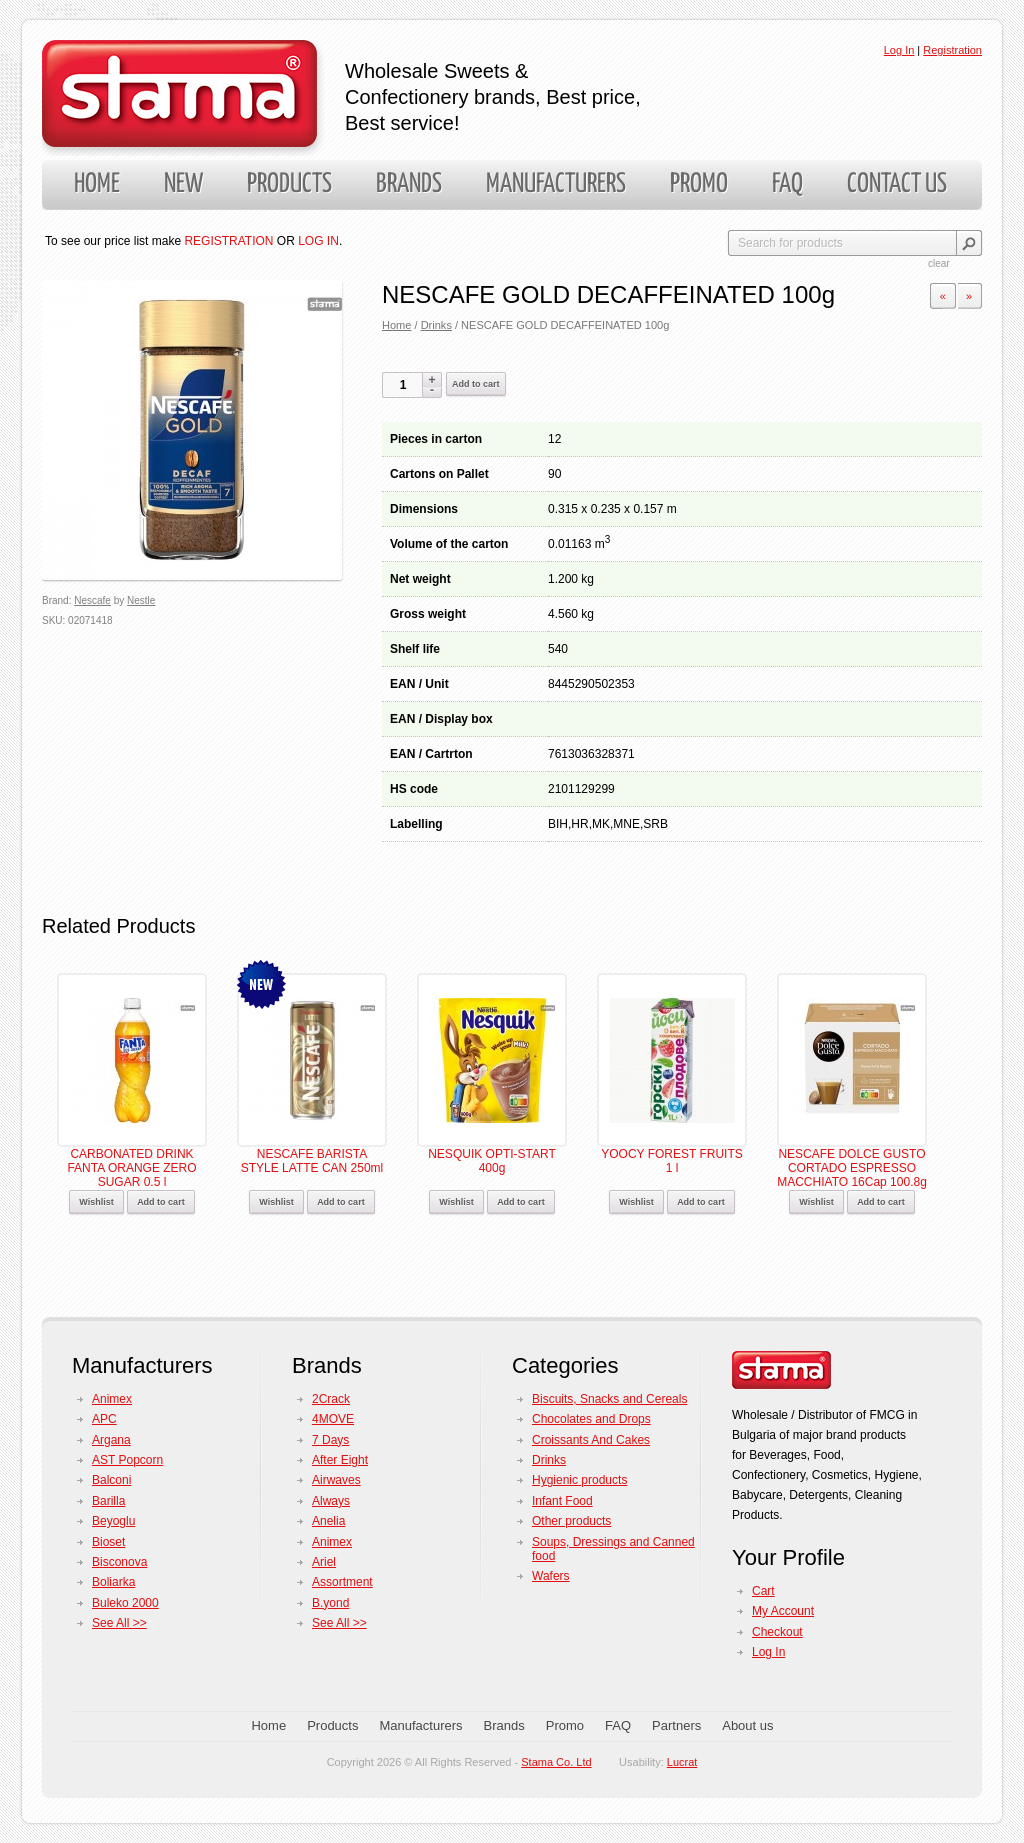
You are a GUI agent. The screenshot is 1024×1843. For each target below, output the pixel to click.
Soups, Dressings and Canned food (613, 1549)
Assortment (342, 1582)
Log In (899, 50)
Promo (699, 184)
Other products (571, 1521)
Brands (409, 184)
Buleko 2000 (125, 1603)
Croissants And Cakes (591, 1440)
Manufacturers (556, 184)
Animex (112, 1399)
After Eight (340, 1460)
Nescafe (92, 600)
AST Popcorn (127, 1460)
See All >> (119, 1623)
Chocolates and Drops (591, 1419)
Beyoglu (113, 1521)
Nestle (141, 600)
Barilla (108, 1501)
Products (289, 184)
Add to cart (476, 384)
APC (104, 1419)
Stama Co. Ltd (556, 1762)
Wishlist (96, 1202)
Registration (952, 50)
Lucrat (682, 1762)
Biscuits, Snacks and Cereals (609, 1399)
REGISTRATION (228, 241)
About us (747, 1725)
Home (97, 184)
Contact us (897, 184)
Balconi (111, 1480)
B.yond (330, 1603)
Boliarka (113, 1582)
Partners (676, 1725)
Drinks (436, 325)
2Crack (331, 1399)
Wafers (551, 1576)
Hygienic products (579, 1480)
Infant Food (562, 1501)
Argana (111, 1440)
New (183, 184)
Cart (763, 1591)
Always (331, 1501)
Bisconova (119, 1562)
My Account (783, 1611)
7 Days (330, 1440)
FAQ (787, 184)
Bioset (108, 1542)
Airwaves (336, 1480)
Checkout (777, 1632)
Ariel (324, 1562)
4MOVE (333, 1419)
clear (939, 263)
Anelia (328, 1521)
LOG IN (318, 241)
